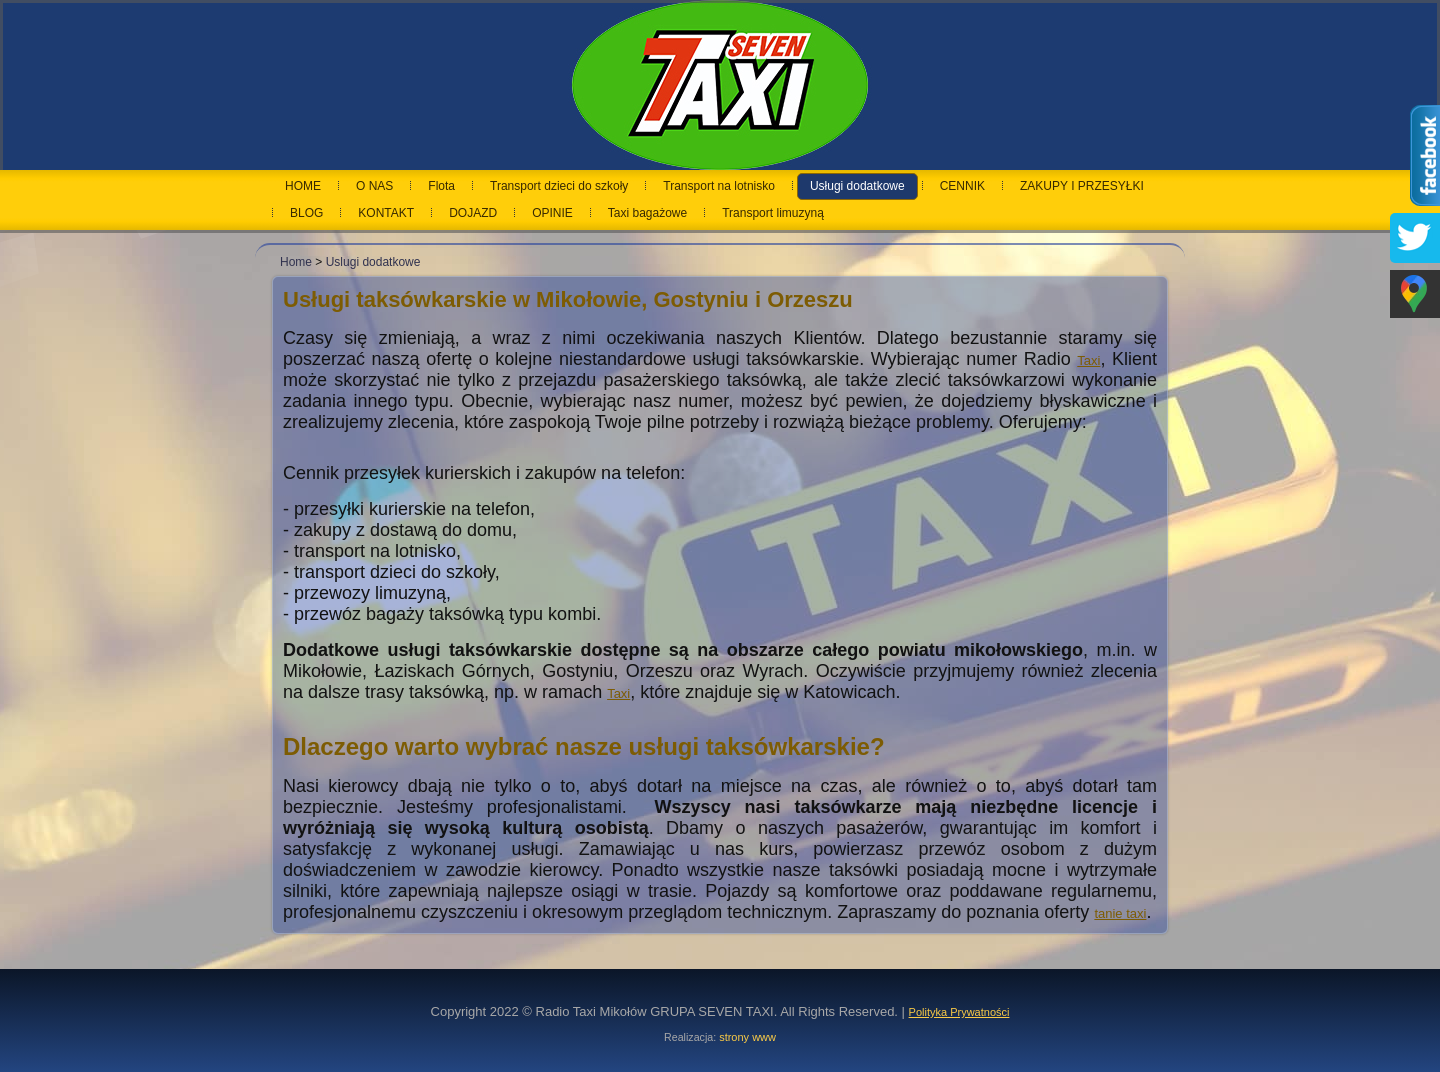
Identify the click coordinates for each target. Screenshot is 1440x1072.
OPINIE (552, 213)
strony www (747, 1037)
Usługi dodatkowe (857, 186)
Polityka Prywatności (959, 1012)
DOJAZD (473, 213)
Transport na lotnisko (719, 186)
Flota (441, 186)
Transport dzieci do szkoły (559, 186)
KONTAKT (386, 213)
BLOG (306, 213)
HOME (303, 186)
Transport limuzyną (773, 213)
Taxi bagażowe (647, 213)
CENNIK (962, 186)
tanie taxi (1120, 913)
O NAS (374, 186)
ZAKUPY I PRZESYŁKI (1082, 186)
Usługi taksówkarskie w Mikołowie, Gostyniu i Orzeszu (568, 299)
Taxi (1088, 360)
